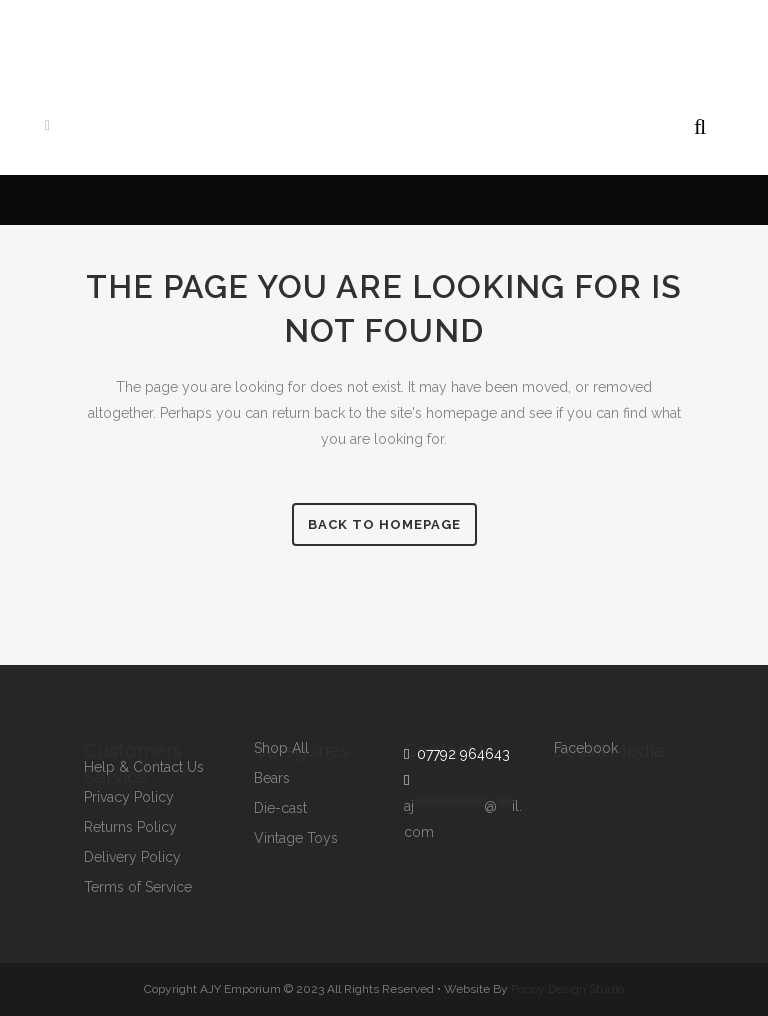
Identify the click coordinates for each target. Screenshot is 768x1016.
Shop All (281, 748)
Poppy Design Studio (567, 989)
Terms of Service (138, 887)
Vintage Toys (296, 838)
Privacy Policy (129, 797)
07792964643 (295, 36)
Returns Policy (130, 827)
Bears (272, 778)
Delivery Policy (132, 857)
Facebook (586, 748)
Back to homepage (384, 524)
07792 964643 (459, 754)
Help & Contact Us (144, 767)
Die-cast (280, 808)
